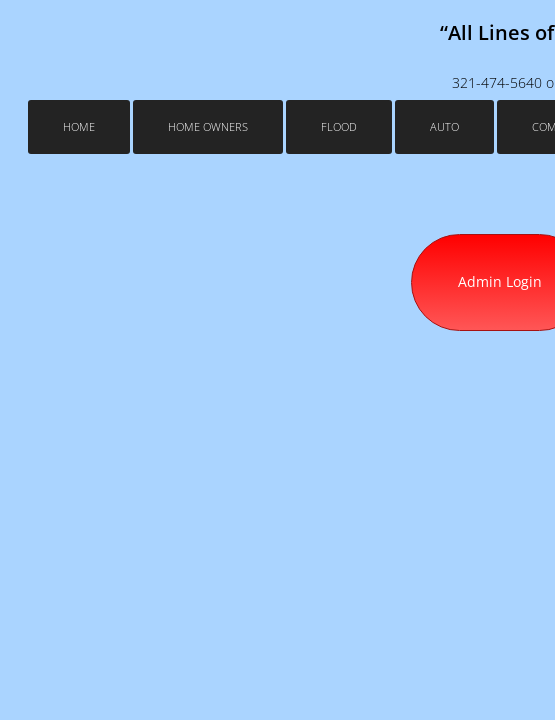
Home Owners (208, 126)
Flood (339, 126)
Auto (444, 126)
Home (79, 126)
